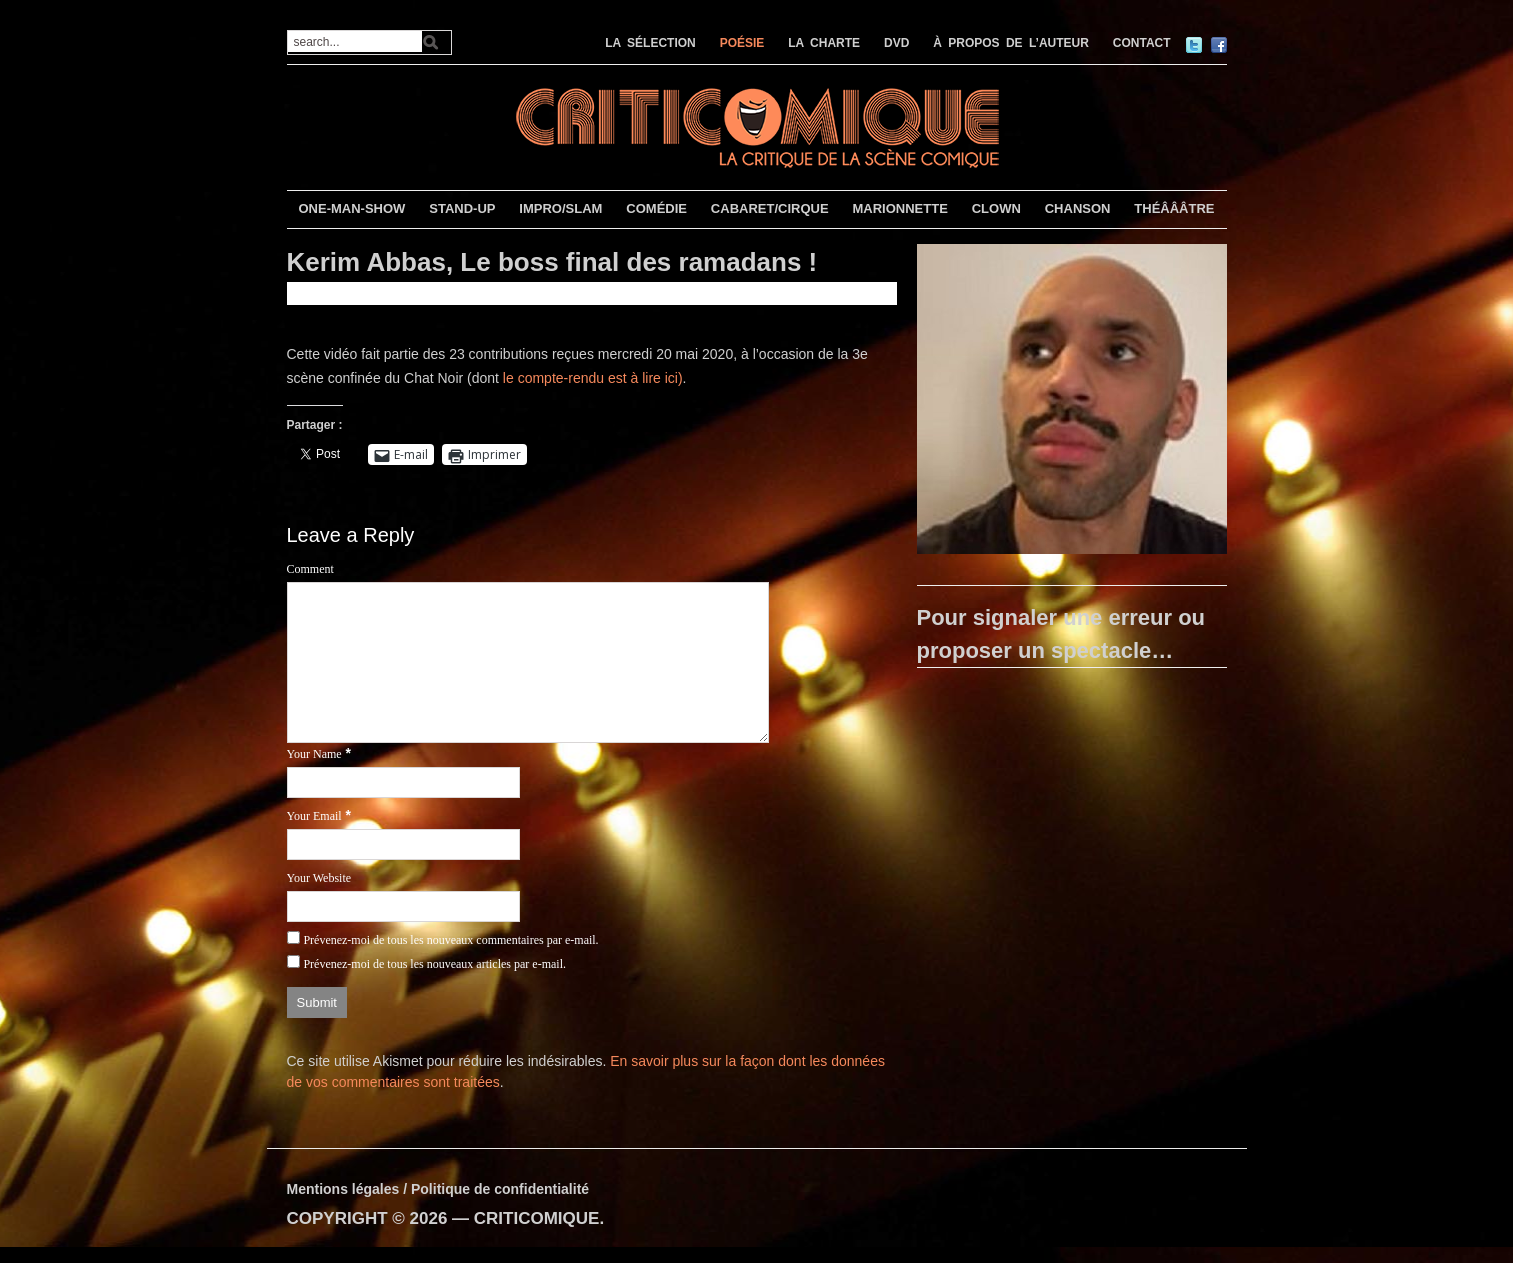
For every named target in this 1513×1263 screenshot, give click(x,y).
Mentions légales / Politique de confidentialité (438, 1189)
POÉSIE (742, 43)
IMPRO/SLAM (560, 208)
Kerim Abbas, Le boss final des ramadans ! (552, 262)
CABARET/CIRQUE (770, 208)
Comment (310, 569)
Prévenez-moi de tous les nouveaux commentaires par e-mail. (450, 940)
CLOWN (996, 208)
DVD (896, 43)
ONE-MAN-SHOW (351, 208)
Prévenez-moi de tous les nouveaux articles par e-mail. (434, 964)
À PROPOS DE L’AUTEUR (1011, 43)
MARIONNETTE (899, 208)
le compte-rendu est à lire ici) (593, 378)
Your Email (314, 816)
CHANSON (1078, 208)
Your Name (314, 754)
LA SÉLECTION (650, 43)
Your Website (319, 878)
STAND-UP (462, 208)
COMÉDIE (656, 208)
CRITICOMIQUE (537, 1218)
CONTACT (1142, 43)
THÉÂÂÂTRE (1174, 208)
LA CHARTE (824, 43)
